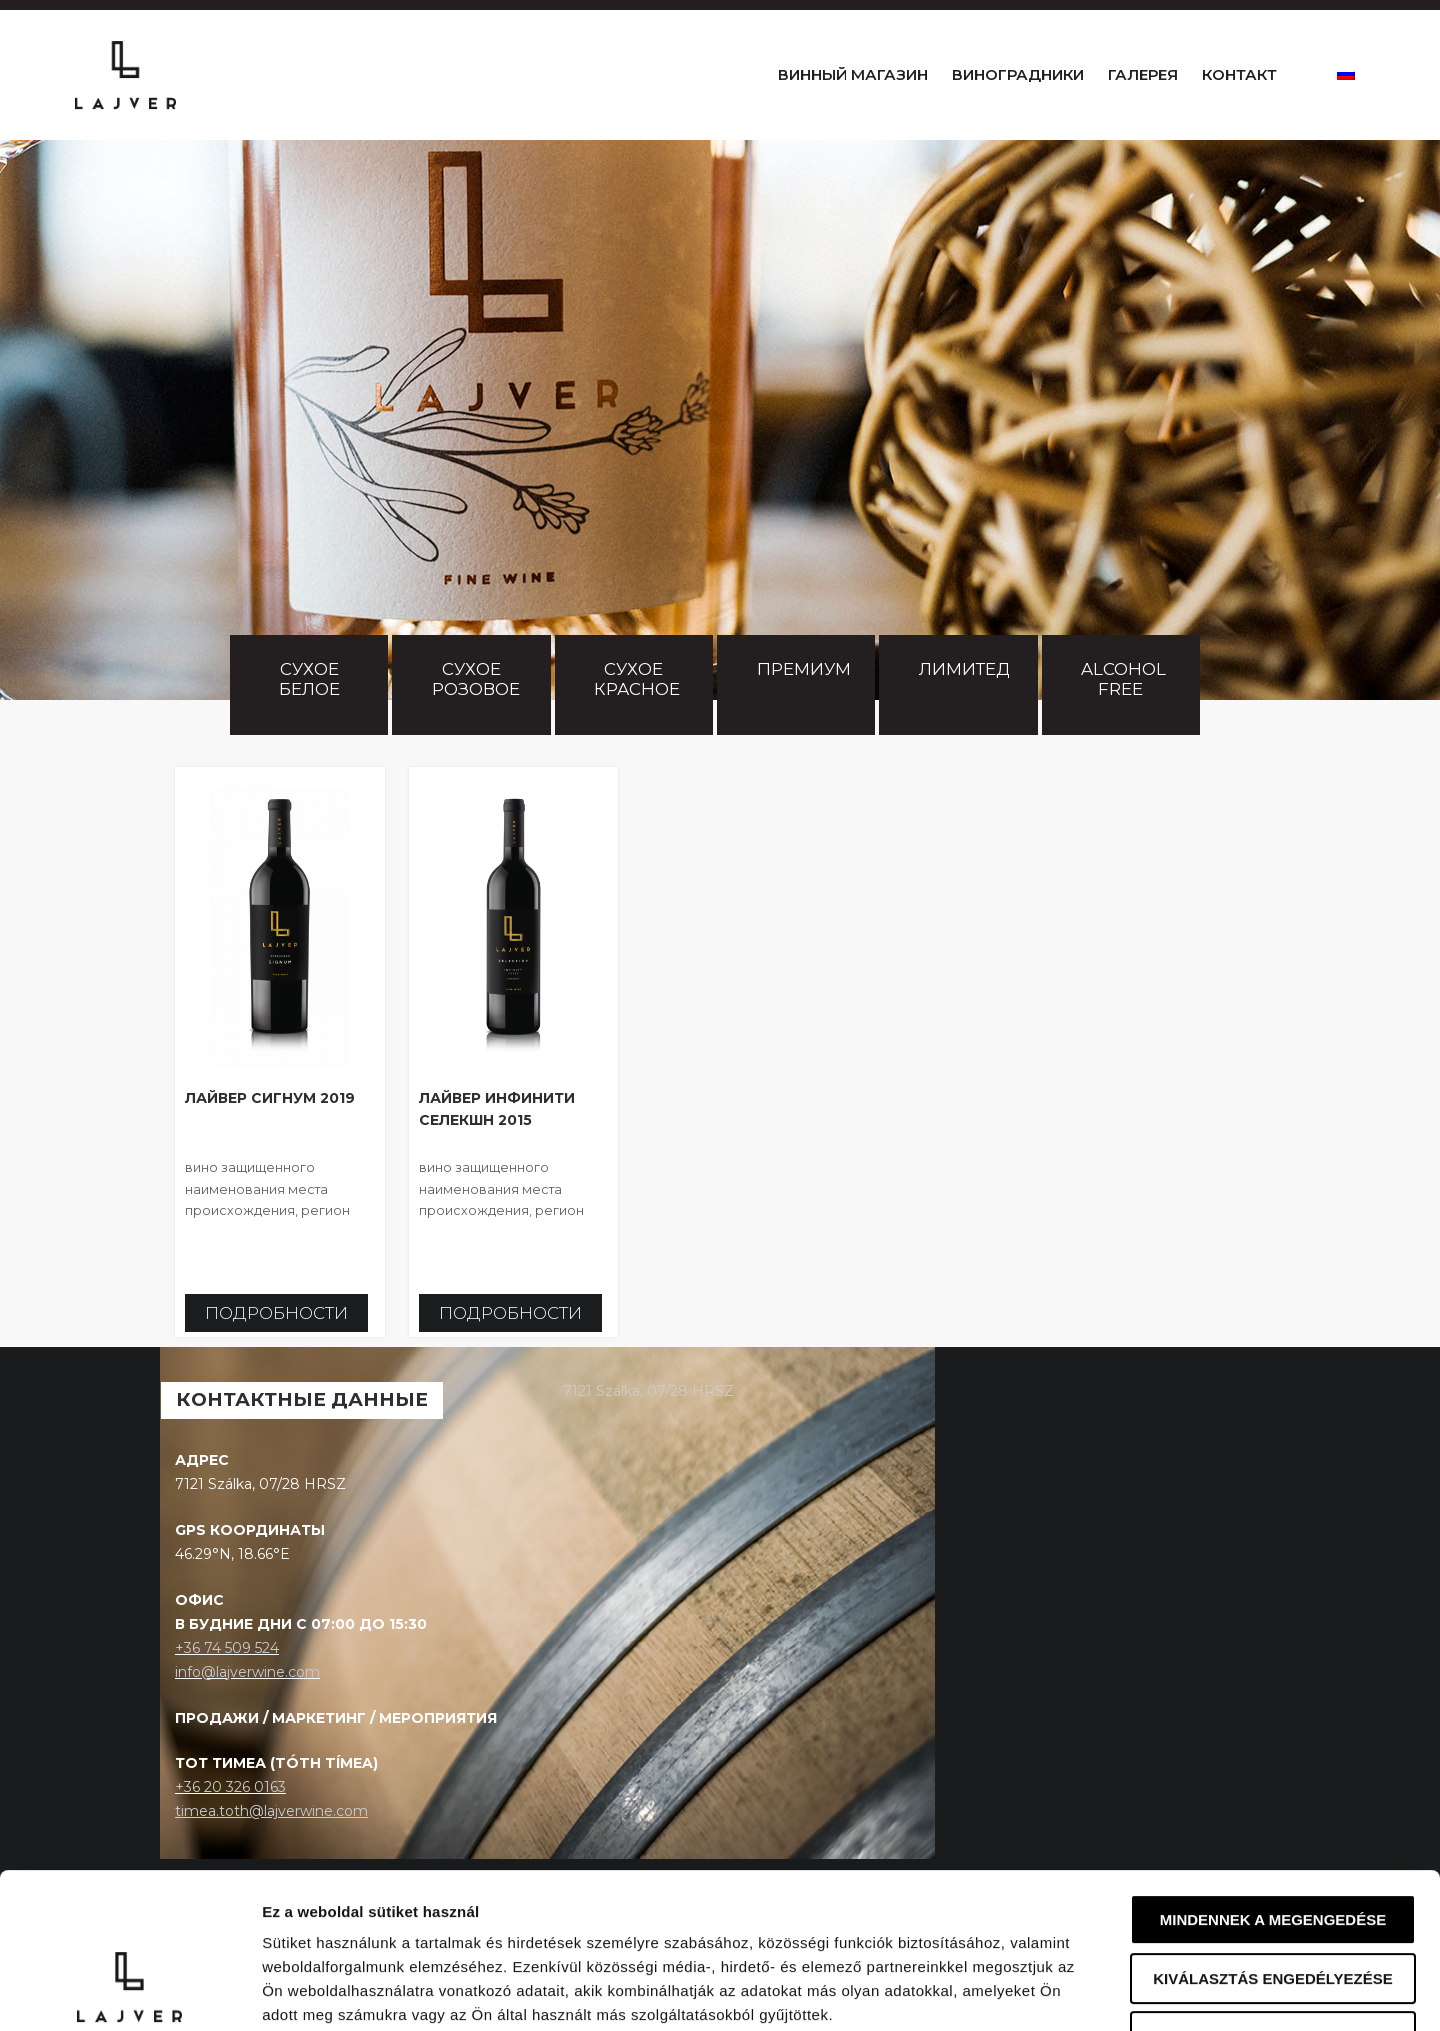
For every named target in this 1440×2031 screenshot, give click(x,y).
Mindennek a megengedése (1273, 1786)
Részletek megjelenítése (1136, 1991)
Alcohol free (1125, 719)
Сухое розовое (476, 719)
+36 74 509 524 (227, 1688)
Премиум (804, 709)
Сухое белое (311, 719)
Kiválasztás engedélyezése (1273, 1845)
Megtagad (1273, 1903)
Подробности (276, 1353)
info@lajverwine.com (247, 1712)
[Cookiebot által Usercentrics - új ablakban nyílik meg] (129, 1992)
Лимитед (964, 709)
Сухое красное (637, 719)
